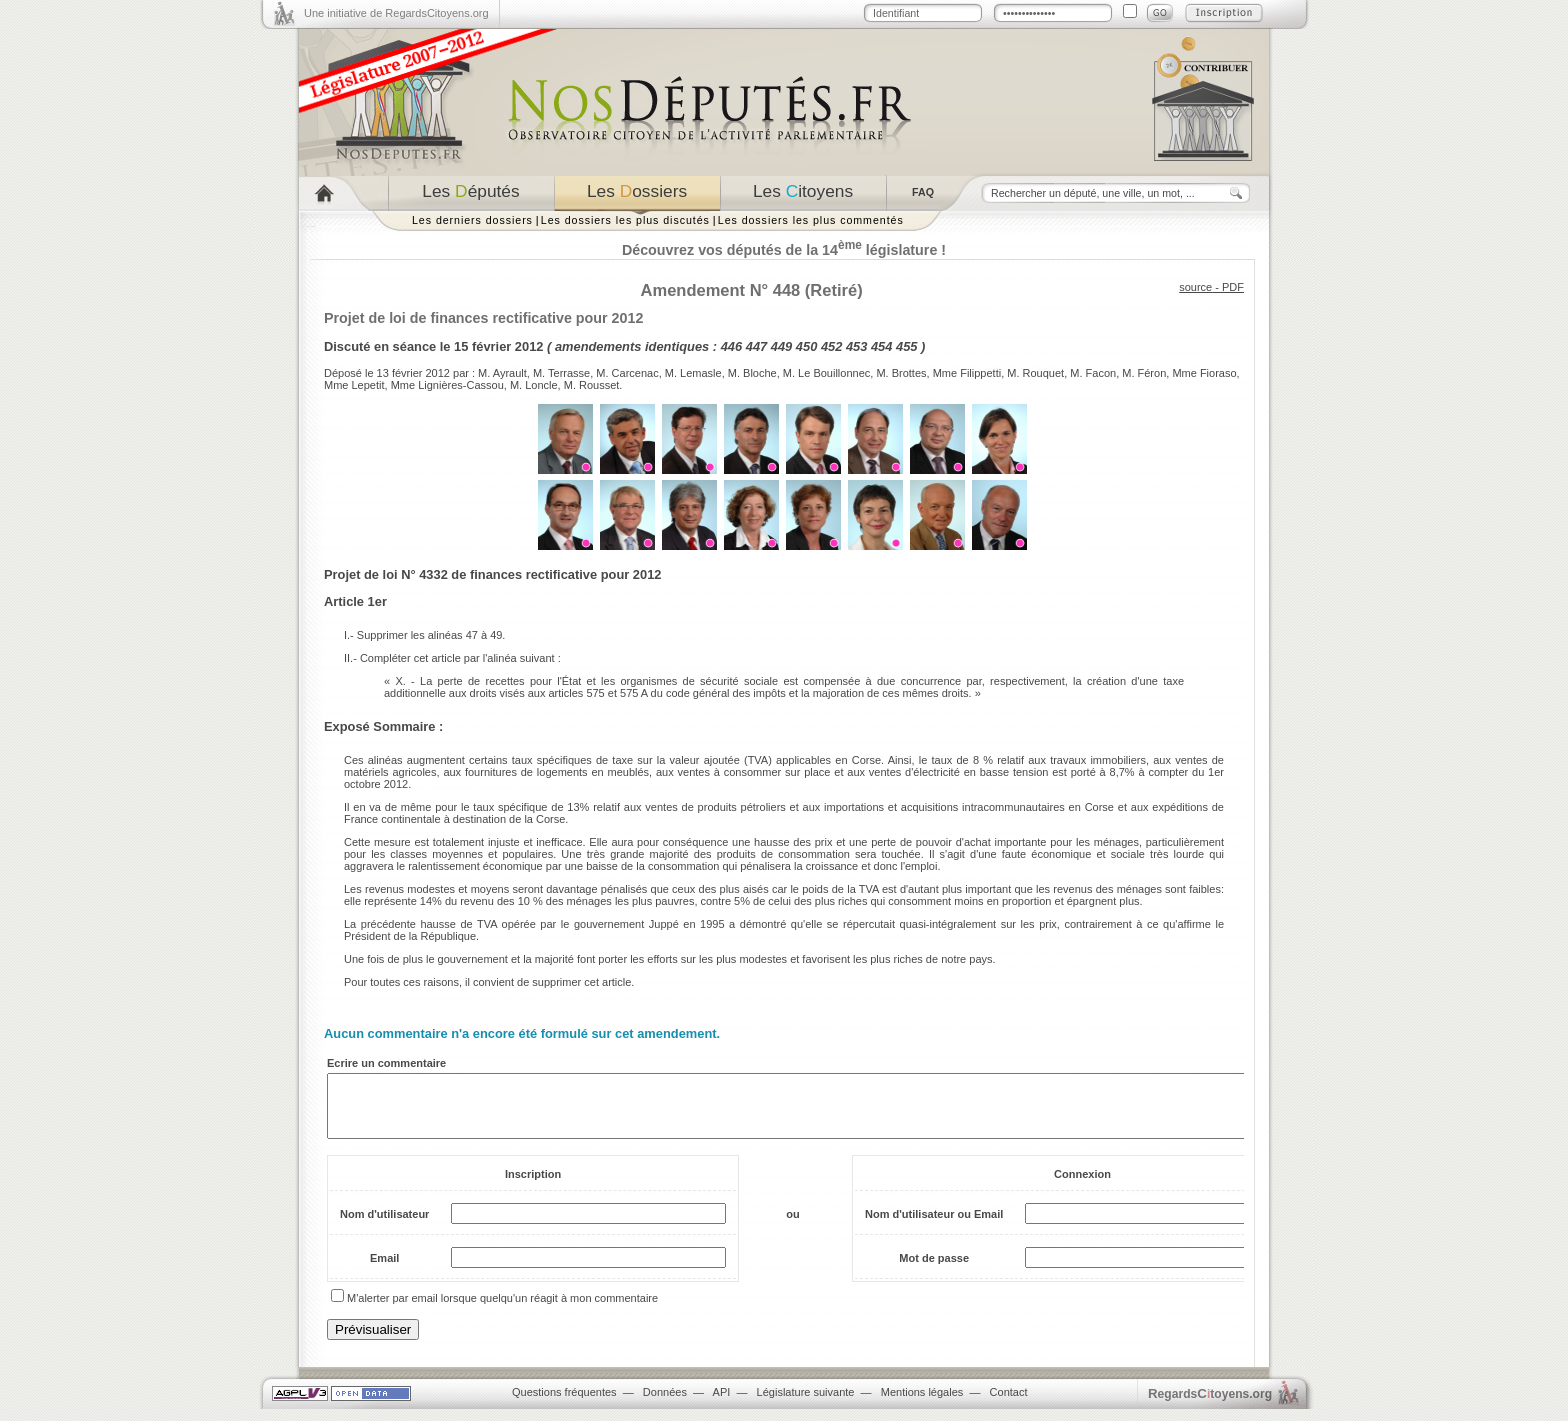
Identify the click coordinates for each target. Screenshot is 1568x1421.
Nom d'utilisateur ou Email (934, 1226)
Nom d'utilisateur (384, 1226)
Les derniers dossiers (472, 220)
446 (731, 346)
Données (665, 1404)
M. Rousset (592, 385)
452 (831, 346)
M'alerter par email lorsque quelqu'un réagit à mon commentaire (502, 1310)
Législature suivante (806, 1404)
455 (906, 346)
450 (806, 346)
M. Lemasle (693, 373)
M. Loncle (534, 385)
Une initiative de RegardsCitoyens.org (396, 13)
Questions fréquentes (564, 1404)
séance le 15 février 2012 (468, 346)
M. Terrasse (561, 373)
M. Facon (1093, 373)
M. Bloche (752, 373)
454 (881, 346)
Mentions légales (922, 1404)
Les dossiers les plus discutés (625, 220)
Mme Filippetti (967, 373)
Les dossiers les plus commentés (811, 220)
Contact (1009, 1404)
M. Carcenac (627, 373)
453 (856, 346)
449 (781, 346)
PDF (1233, 287)
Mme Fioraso (1204, 373)
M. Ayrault (502, 373)
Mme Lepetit (354, 385)
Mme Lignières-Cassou (447, 385)
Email (384, 1270)
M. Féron (1144, 373)
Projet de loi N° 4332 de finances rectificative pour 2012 (492, 574)
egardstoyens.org (1210, 1405)
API (722, 1404)
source (1195, 287)
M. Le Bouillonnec (826, 373)
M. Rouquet (1035, 373)
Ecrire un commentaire (386, 1063)
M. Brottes (901, 373)
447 (756, 346)
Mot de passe (934, 1270)
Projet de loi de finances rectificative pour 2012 (483, 318)
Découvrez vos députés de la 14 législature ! (784, 250)
